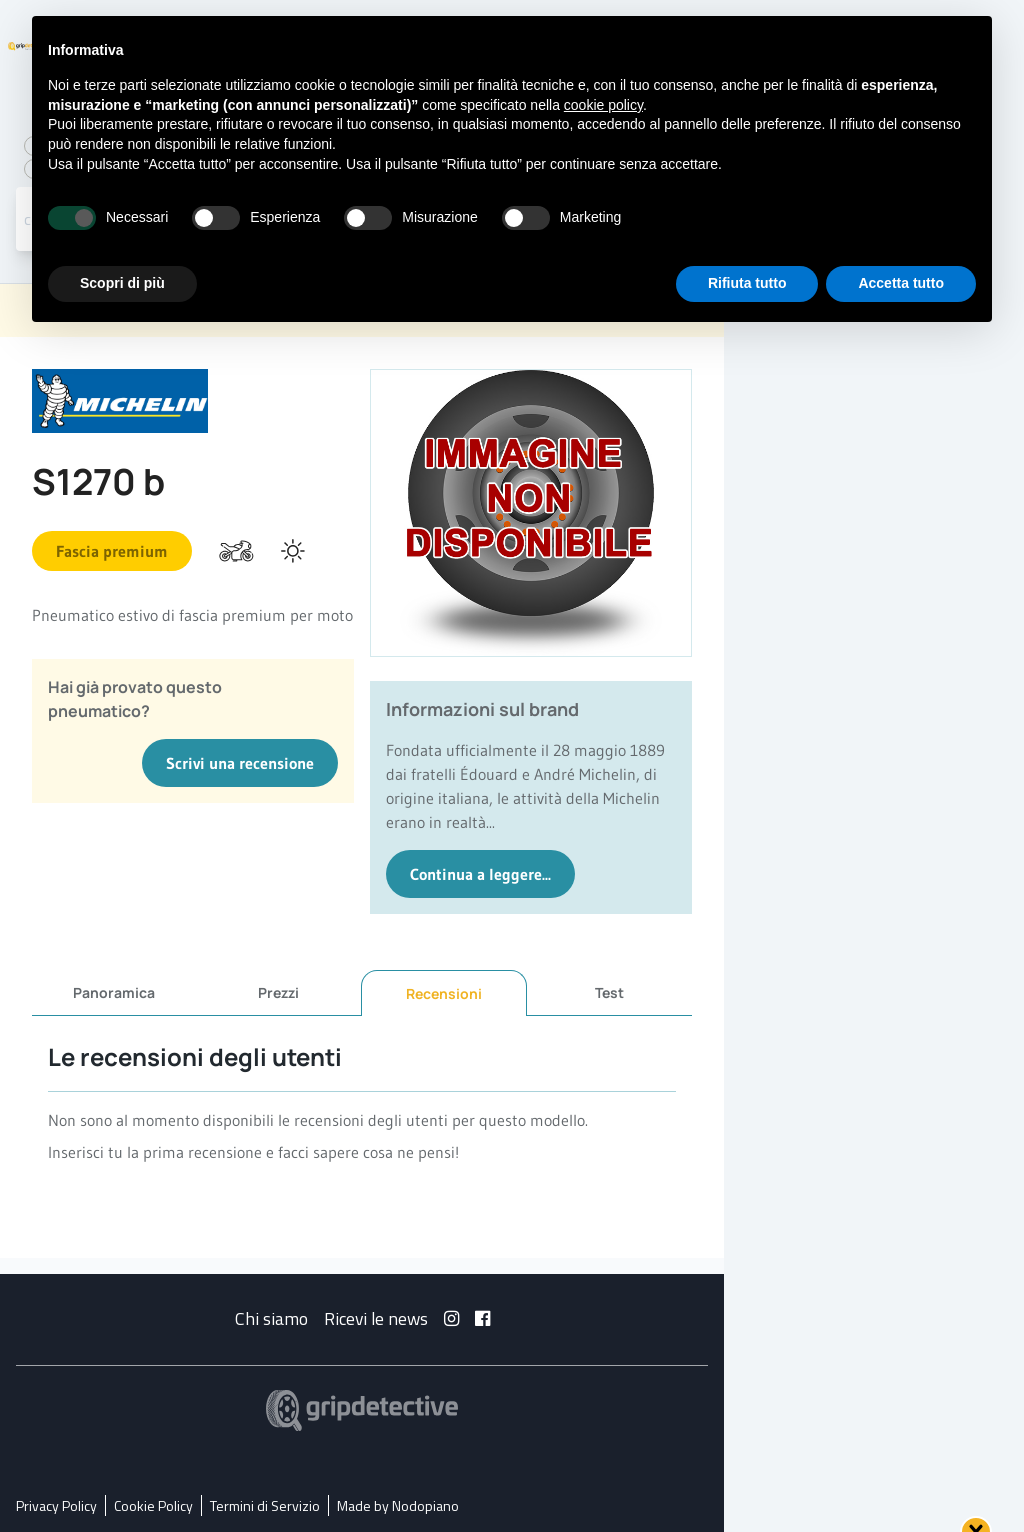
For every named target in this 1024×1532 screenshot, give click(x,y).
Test (609, 992)
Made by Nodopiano (398, 1505)
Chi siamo (271, 1318)
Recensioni (444, 993)
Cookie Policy (153, 1505)
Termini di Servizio (265, 1505)
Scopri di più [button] (122, 283)
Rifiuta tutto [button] (747, 283)
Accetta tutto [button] (901, 283)
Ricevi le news (376, 1318)
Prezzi (278, 992)
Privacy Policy (56, 1505)
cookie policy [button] (603, 105)
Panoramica (114, 992)
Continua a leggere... (480, 874)
